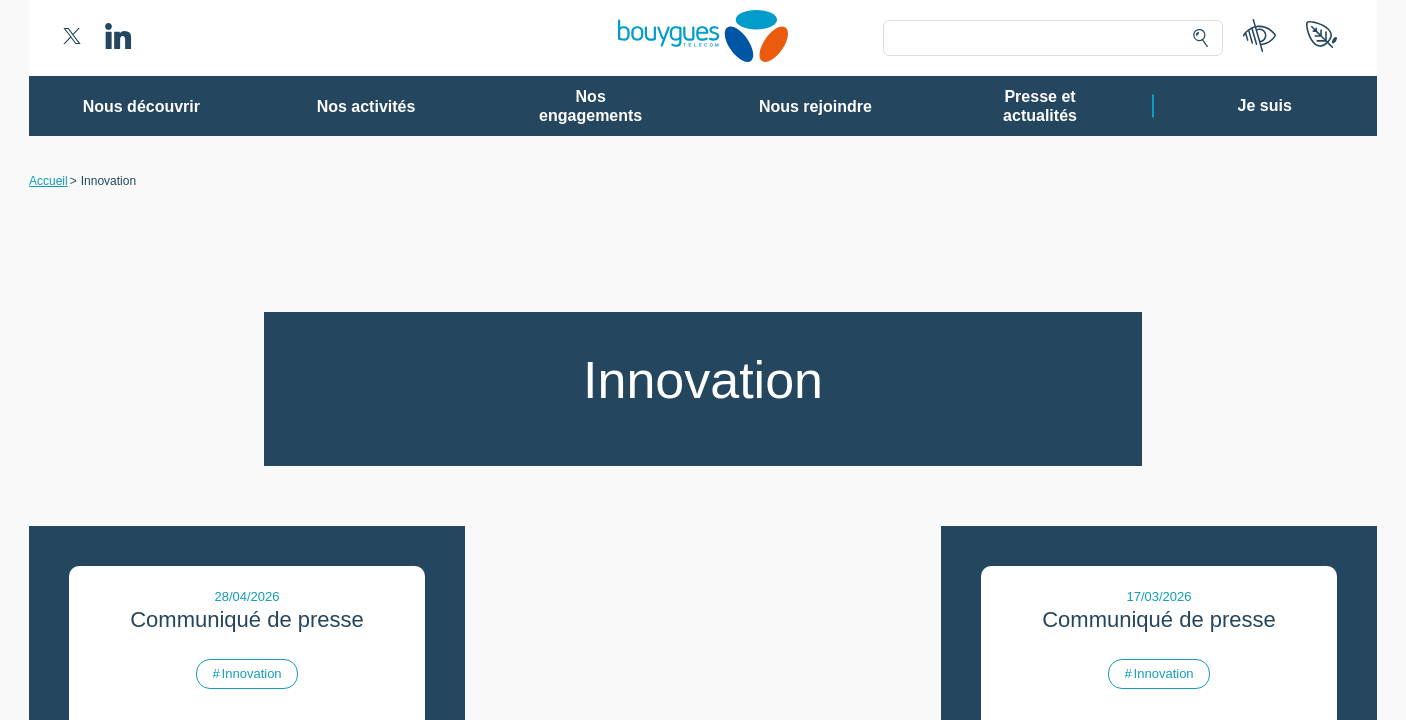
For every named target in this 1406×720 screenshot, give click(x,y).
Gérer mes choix (638, 615)
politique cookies (958, 569)
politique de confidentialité (824, 569)
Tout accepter (786, 615)
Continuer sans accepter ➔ (993, 108)
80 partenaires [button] (565, 235)
